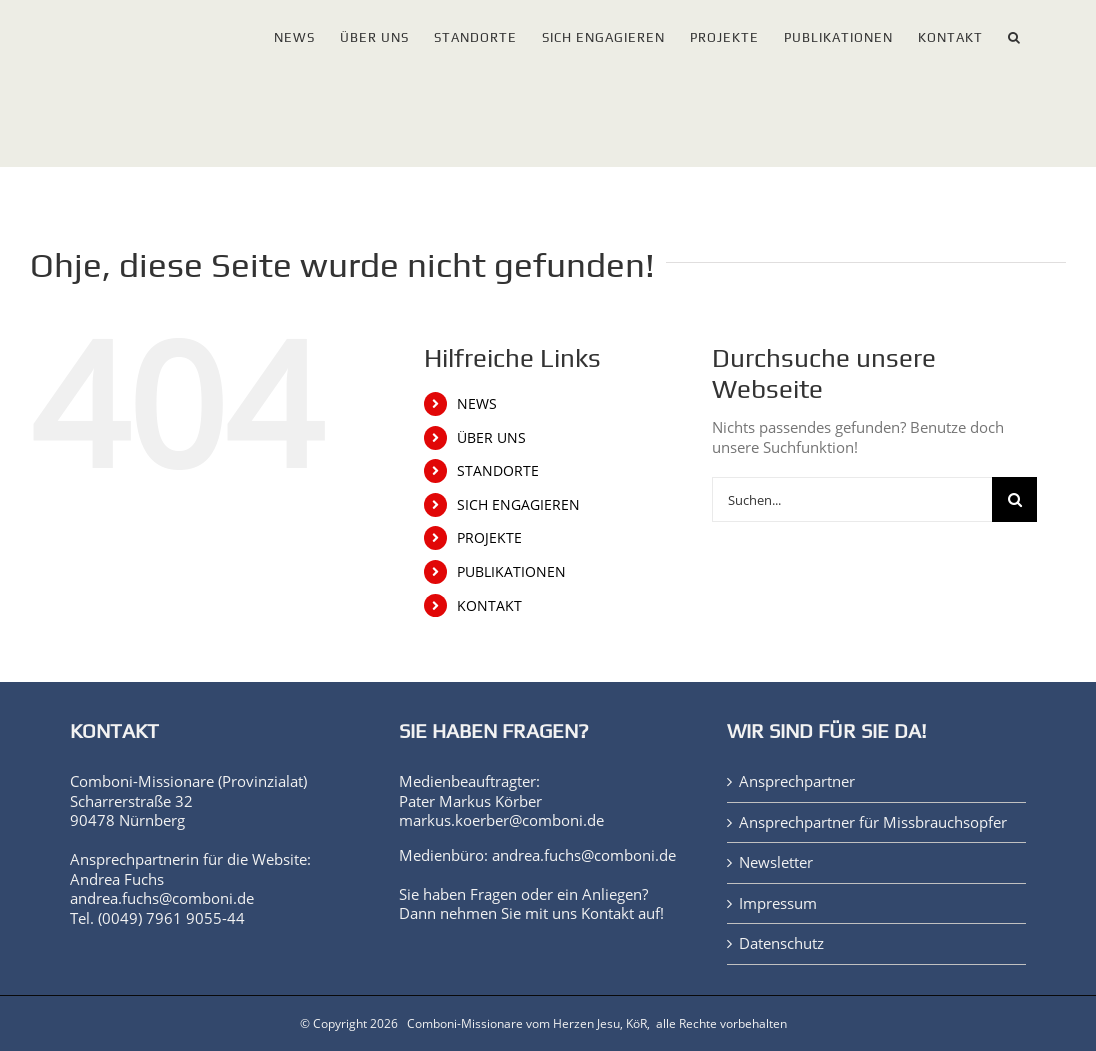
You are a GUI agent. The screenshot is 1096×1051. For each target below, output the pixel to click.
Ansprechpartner (797, 781)
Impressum (778, 903)
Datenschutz (781, 943)
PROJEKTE (489, 537)
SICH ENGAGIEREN (518, 504)
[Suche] (1014, 499)
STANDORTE (498, 470)
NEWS (477, 403)
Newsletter (776, 862)
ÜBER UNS (491, 437)
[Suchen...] (852, 499)
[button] (1014, 33)
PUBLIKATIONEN (511, 571)
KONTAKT (489, 605)
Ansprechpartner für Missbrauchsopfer (873, 822)
